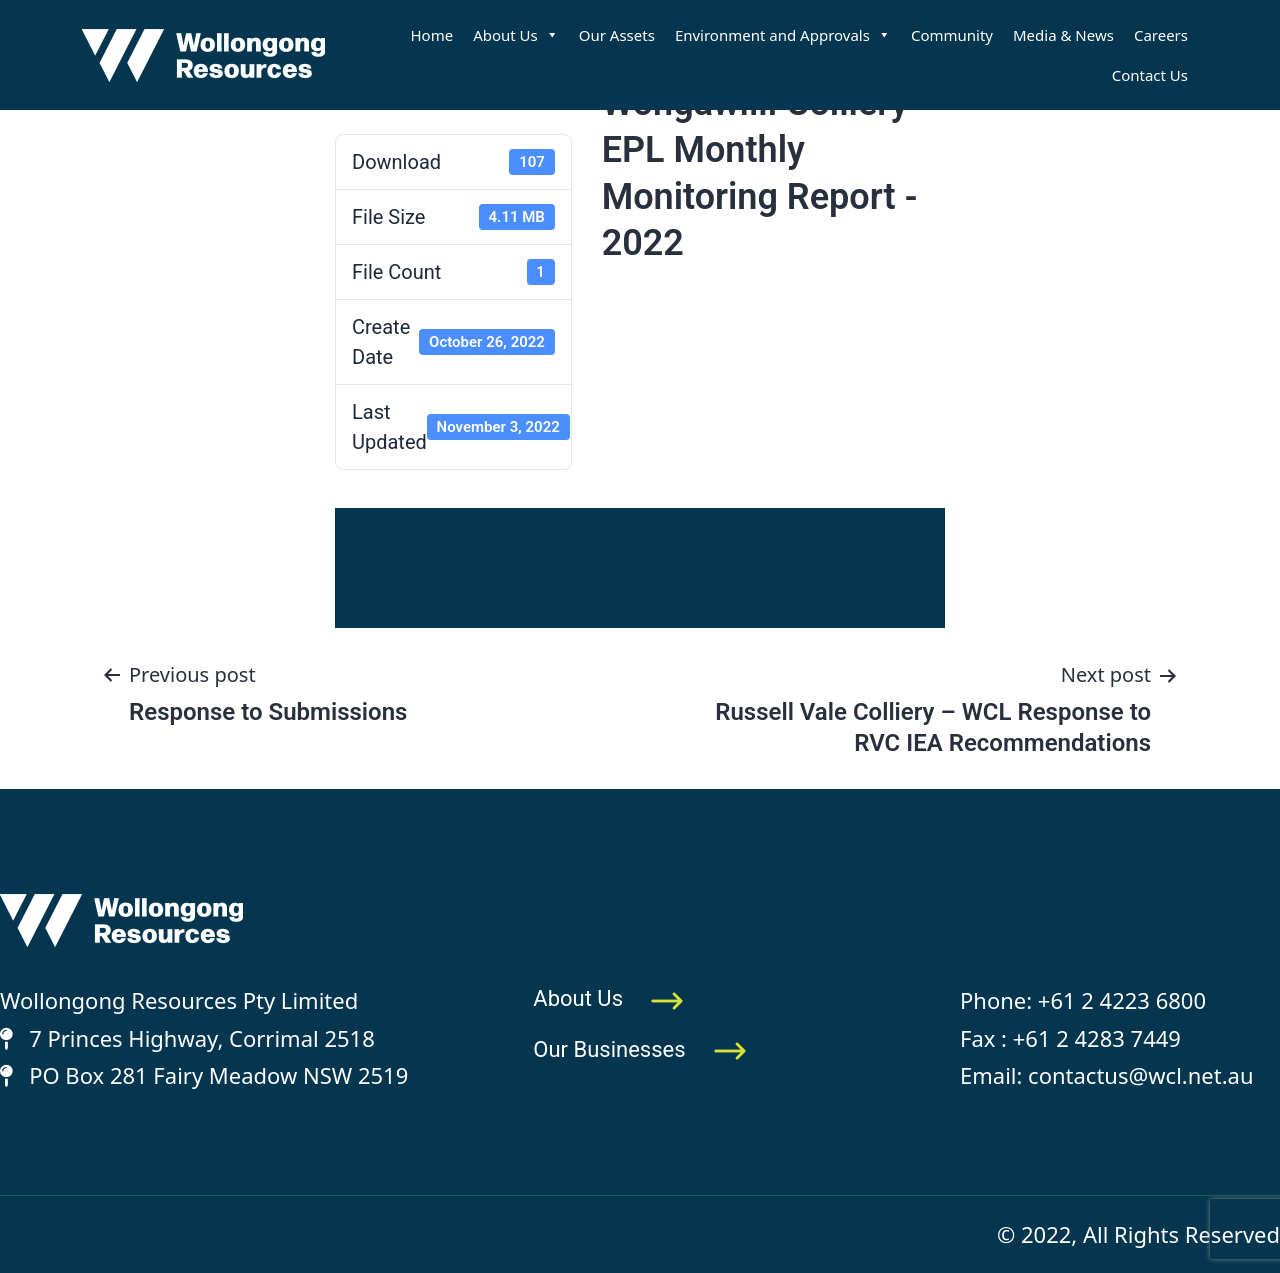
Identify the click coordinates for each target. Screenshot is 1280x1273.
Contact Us (1150, 75)
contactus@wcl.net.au (1140, 1075)
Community (952, 35)
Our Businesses (640, 1049)
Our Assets (617, 35)
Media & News (1063, 35)
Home (431, 35)
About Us (516, 35)
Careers (1161, 35)
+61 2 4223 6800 (1122, 1000)
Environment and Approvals (783, 35)
